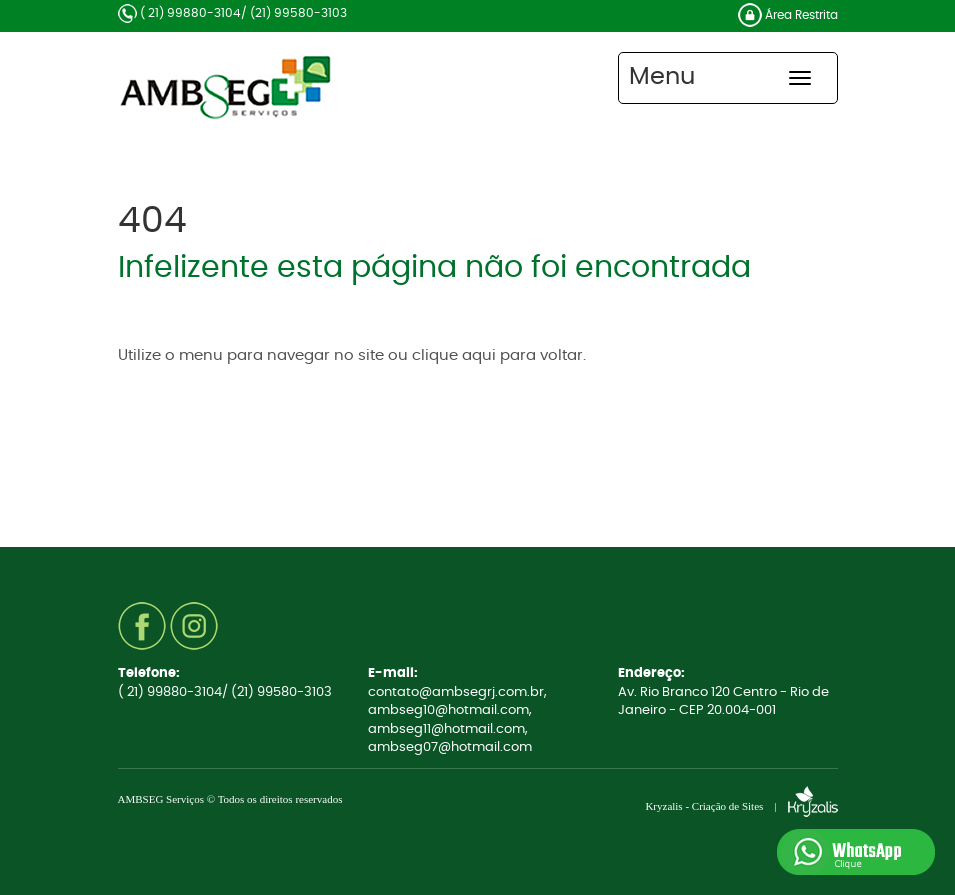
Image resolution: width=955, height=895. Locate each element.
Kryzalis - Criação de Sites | (741, 806)
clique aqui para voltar (497, 355)
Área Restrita (788, 15)
